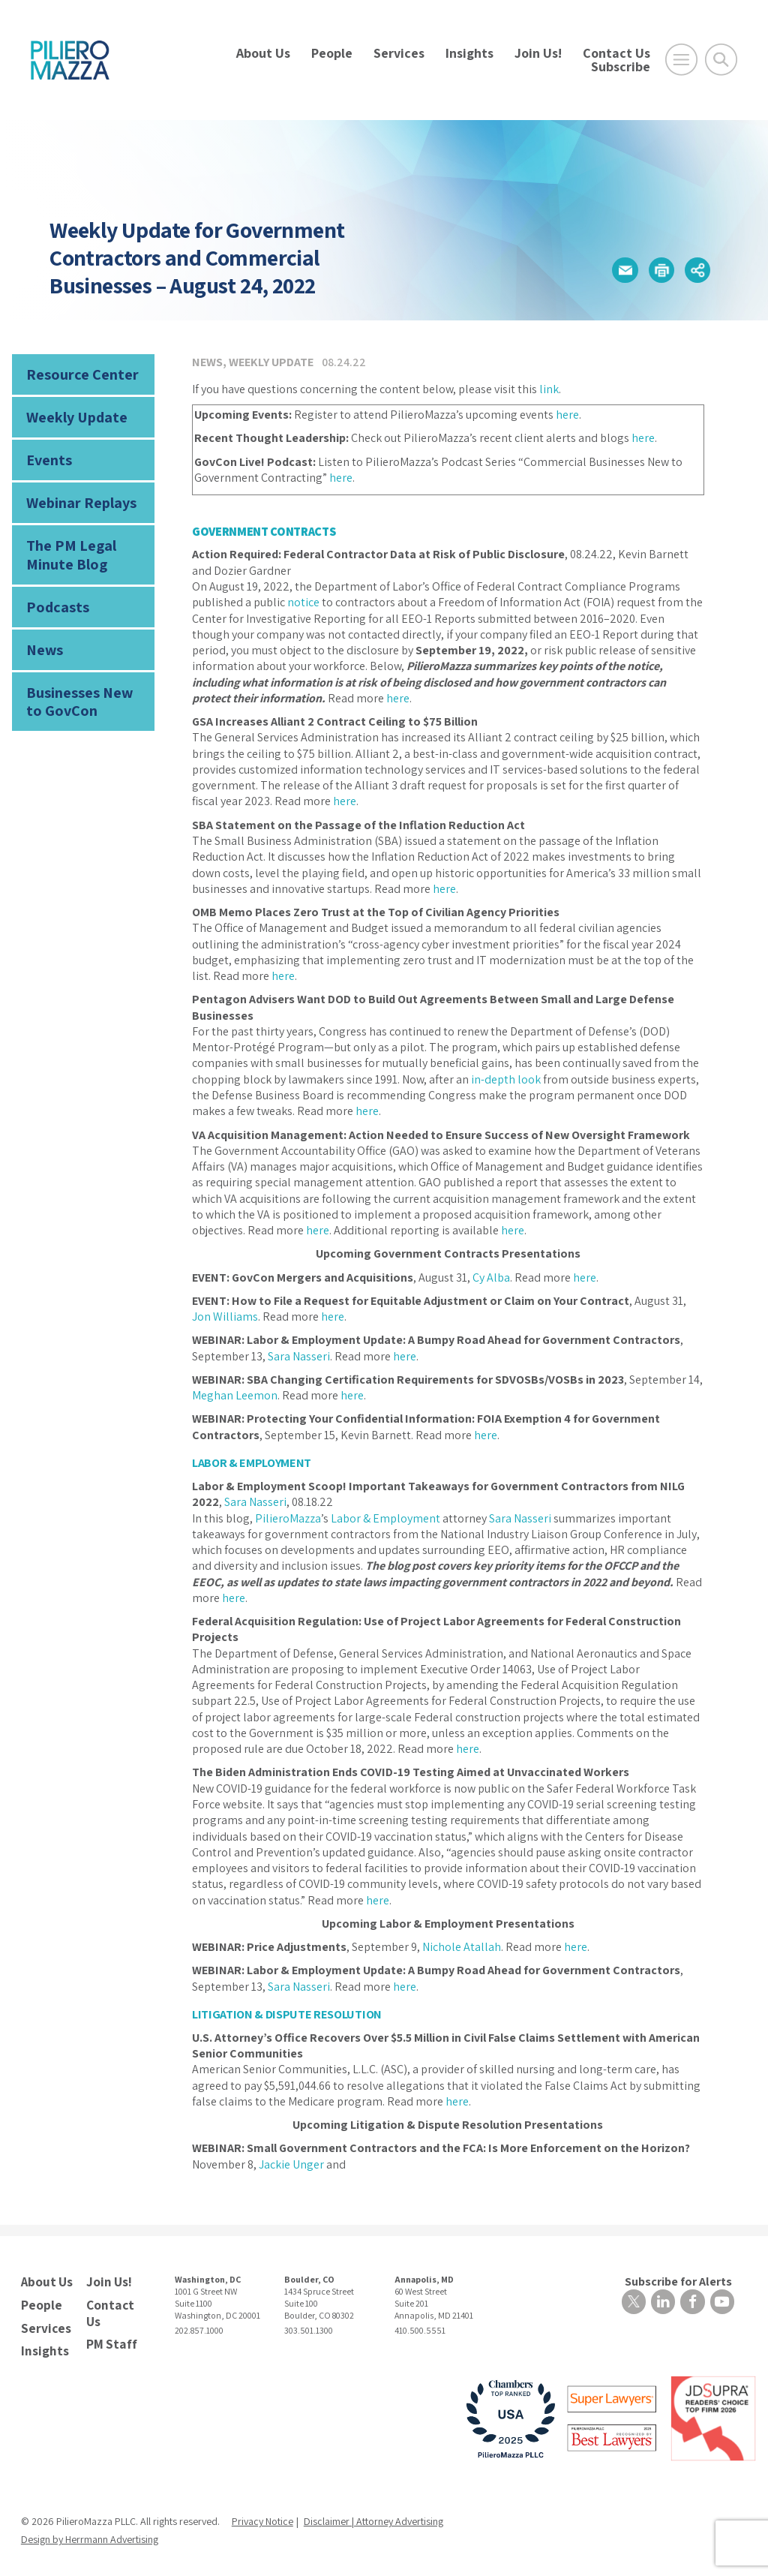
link (549, 389)
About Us (263, 53)
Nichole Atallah (461, 1946)
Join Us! (538, 53)
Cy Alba (491, 1277)
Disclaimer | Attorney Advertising (373, 2515)
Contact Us (616, 53)
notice (303, 602)
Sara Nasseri (299, 1355)
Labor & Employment (385, 1517)
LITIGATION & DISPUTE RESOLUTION (285, 2013)
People (331, 53)
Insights (470, 53)
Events (47, 455)
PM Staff (109, 2338)
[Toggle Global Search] (721, 60)
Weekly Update (72, 413)
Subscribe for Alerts (681, 2280)
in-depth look (506, 1079)
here (567, 414)
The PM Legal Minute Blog (66, 545)
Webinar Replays (76, 495)
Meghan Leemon (235, 1395)
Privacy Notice (262, 2515)
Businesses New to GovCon (82, 684)
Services (399, 53)
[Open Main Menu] (681, 60)
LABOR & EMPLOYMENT (251, 1463)
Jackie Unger (291, 2163)
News (42, 635)
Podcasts (54, 594)
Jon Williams (225, 1316)
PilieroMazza (288, 1517)
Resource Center (76, 373)
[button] (619, 270)
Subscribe (620, 66)
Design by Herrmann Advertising (89, 2533)
